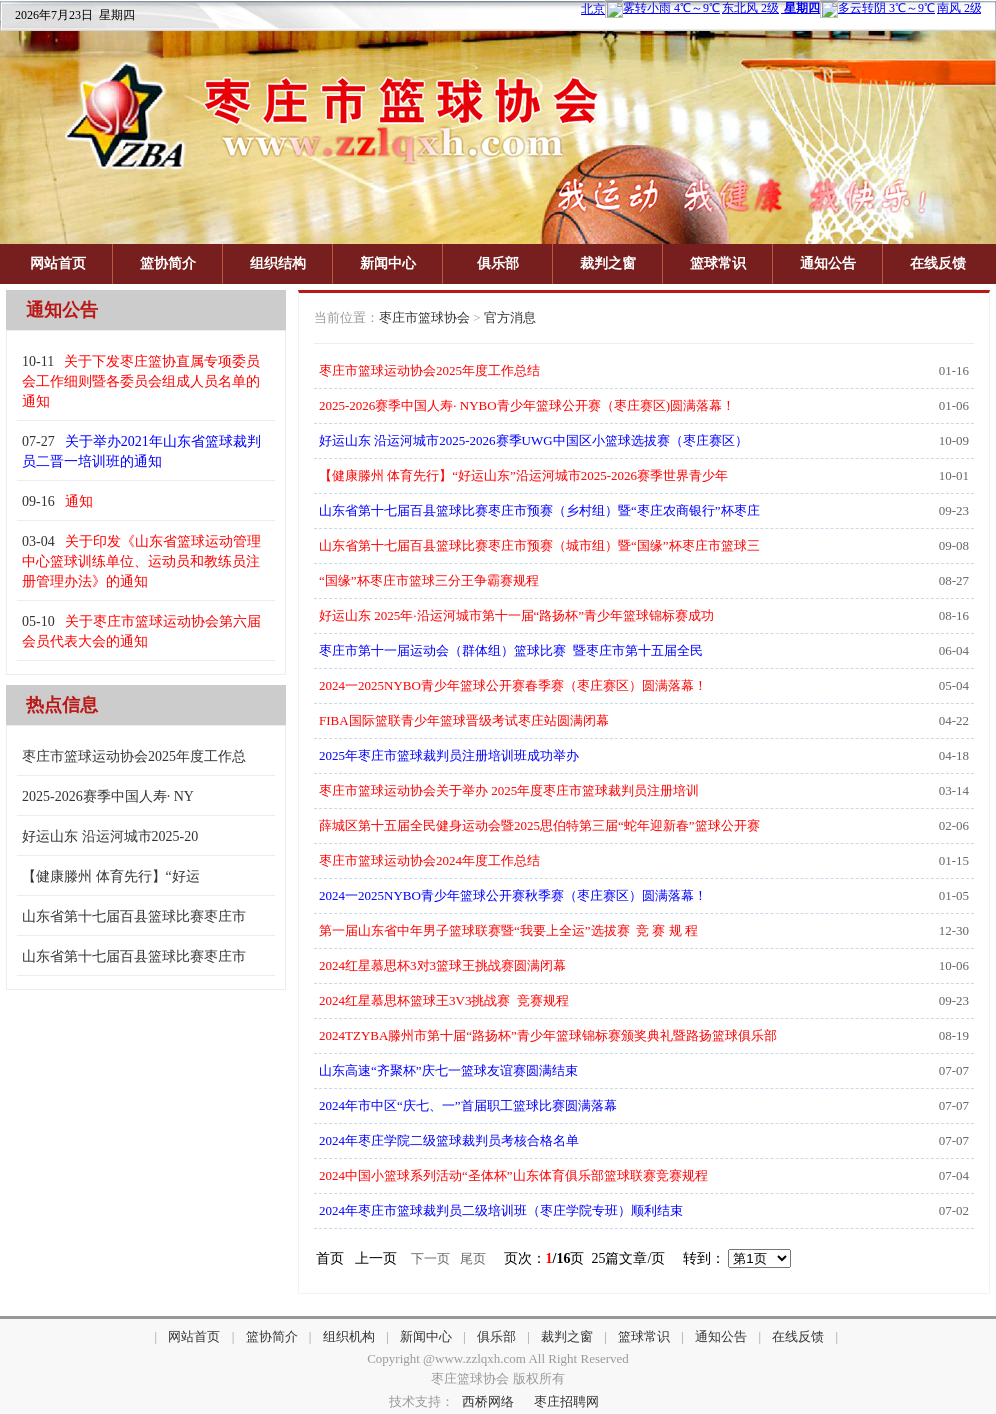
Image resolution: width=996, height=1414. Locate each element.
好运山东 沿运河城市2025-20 (110, 836)
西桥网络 (488, 1401)
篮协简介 (168, 263)
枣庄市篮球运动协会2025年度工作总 (134, 756)
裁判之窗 (608, 263)
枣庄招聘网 (566, 1401)
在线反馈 (938, 263)
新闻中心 (388, 263)
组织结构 (278, 263)
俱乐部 (498, 263)
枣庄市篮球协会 (424, 317)
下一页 (430, 1258)
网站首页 (58, 263)
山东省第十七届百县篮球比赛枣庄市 (134, 916)
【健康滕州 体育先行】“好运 (111, 876)
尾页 (473, 1258)
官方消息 (510, 317)
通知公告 (828, 263)
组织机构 (349, 1336)
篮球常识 (718, 263)
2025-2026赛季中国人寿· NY (108, 796)
